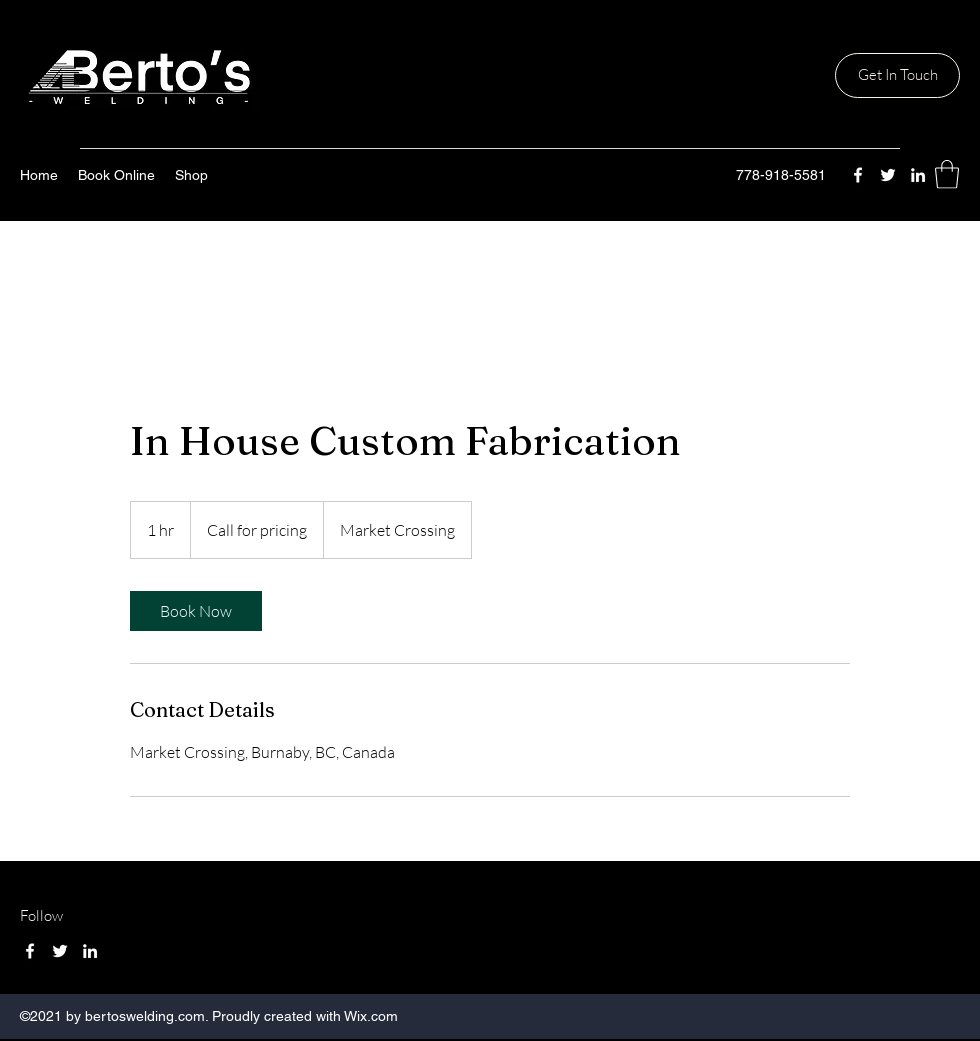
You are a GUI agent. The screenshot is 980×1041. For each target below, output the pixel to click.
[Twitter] (888, 175)
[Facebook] (858, 175)
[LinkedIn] (918, 175)
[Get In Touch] (897, 75)
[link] (196, 611)
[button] (947, 174)
